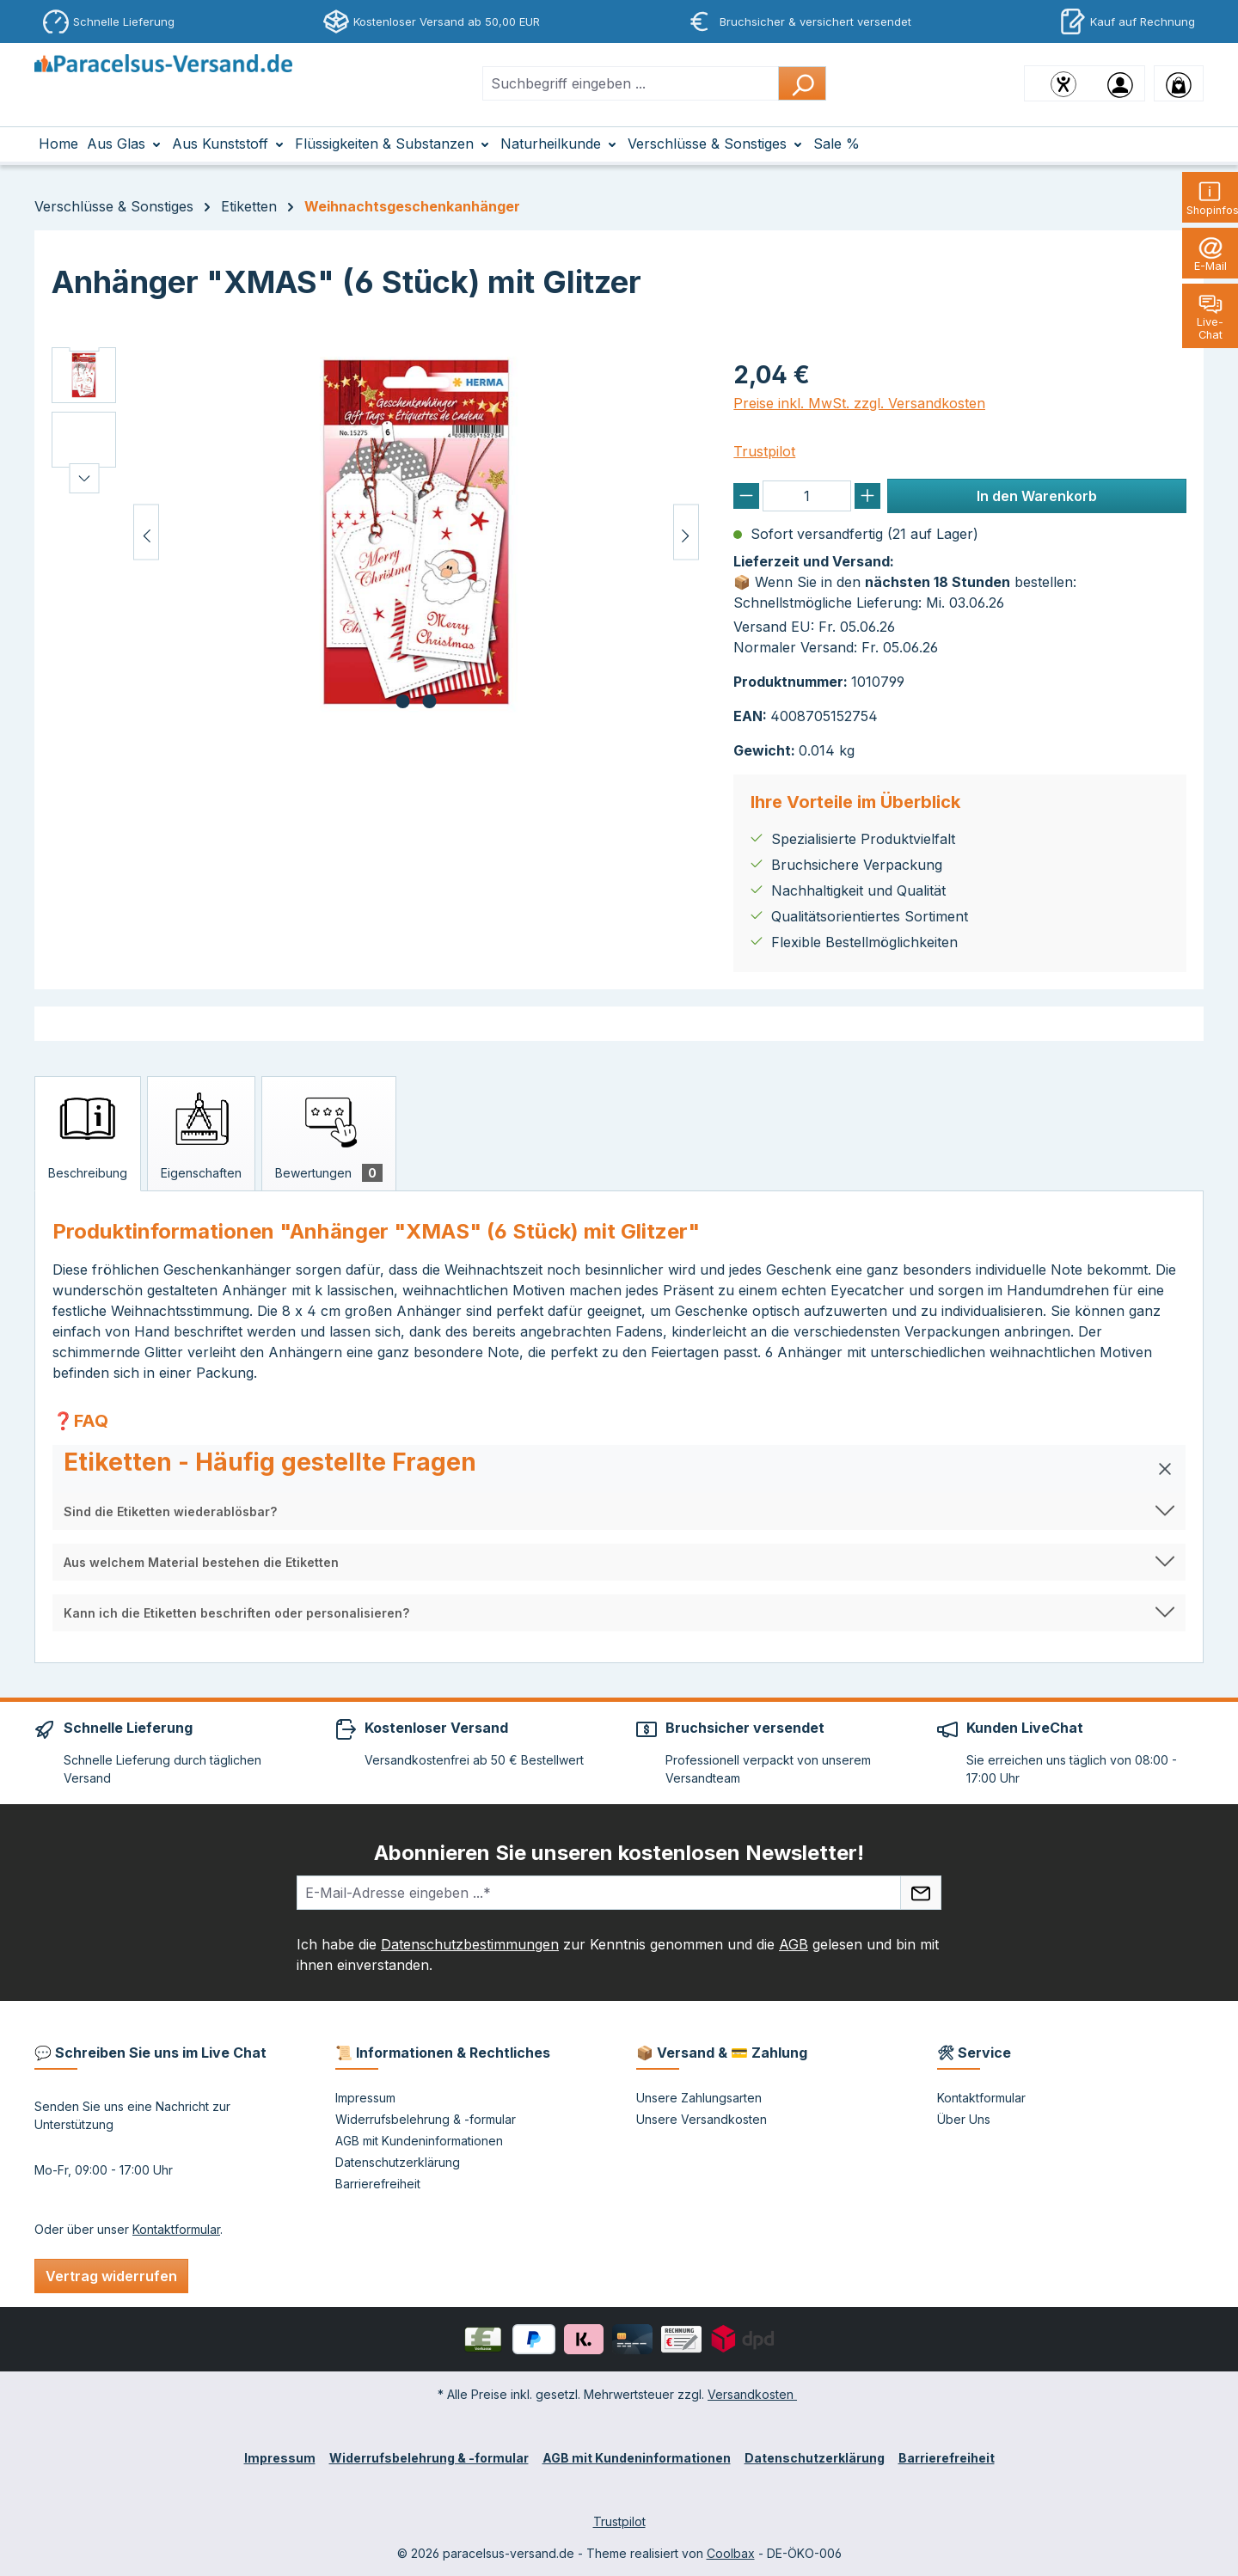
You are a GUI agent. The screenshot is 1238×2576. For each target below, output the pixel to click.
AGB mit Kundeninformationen (419, 2140)
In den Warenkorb (1037, 496)
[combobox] (630, 83)
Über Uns (963, 2119)
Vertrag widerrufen (111, 2276)
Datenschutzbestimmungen (470, 1944)
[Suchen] (802, 83)
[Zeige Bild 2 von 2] (429, 701)
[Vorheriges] (146, 532)
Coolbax (731, 2553)
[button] (619, 1469)
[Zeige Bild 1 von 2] (402, 701)
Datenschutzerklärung (397, 2162)
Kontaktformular (176, 2229)
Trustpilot (764, 451)
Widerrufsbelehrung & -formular (425, 2119)
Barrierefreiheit (377, 2183)
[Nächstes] (686, 532)
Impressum (365, 2097)
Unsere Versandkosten (701, 2119)
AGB (793, 1944)
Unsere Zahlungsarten (699, 2097)
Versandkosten (752, 2394)
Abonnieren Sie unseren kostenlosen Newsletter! (619, 1852)
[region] (375, 532)
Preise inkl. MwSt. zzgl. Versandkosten (859, 403)
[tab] (87, 1133)
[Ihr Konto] (1120, 83)
